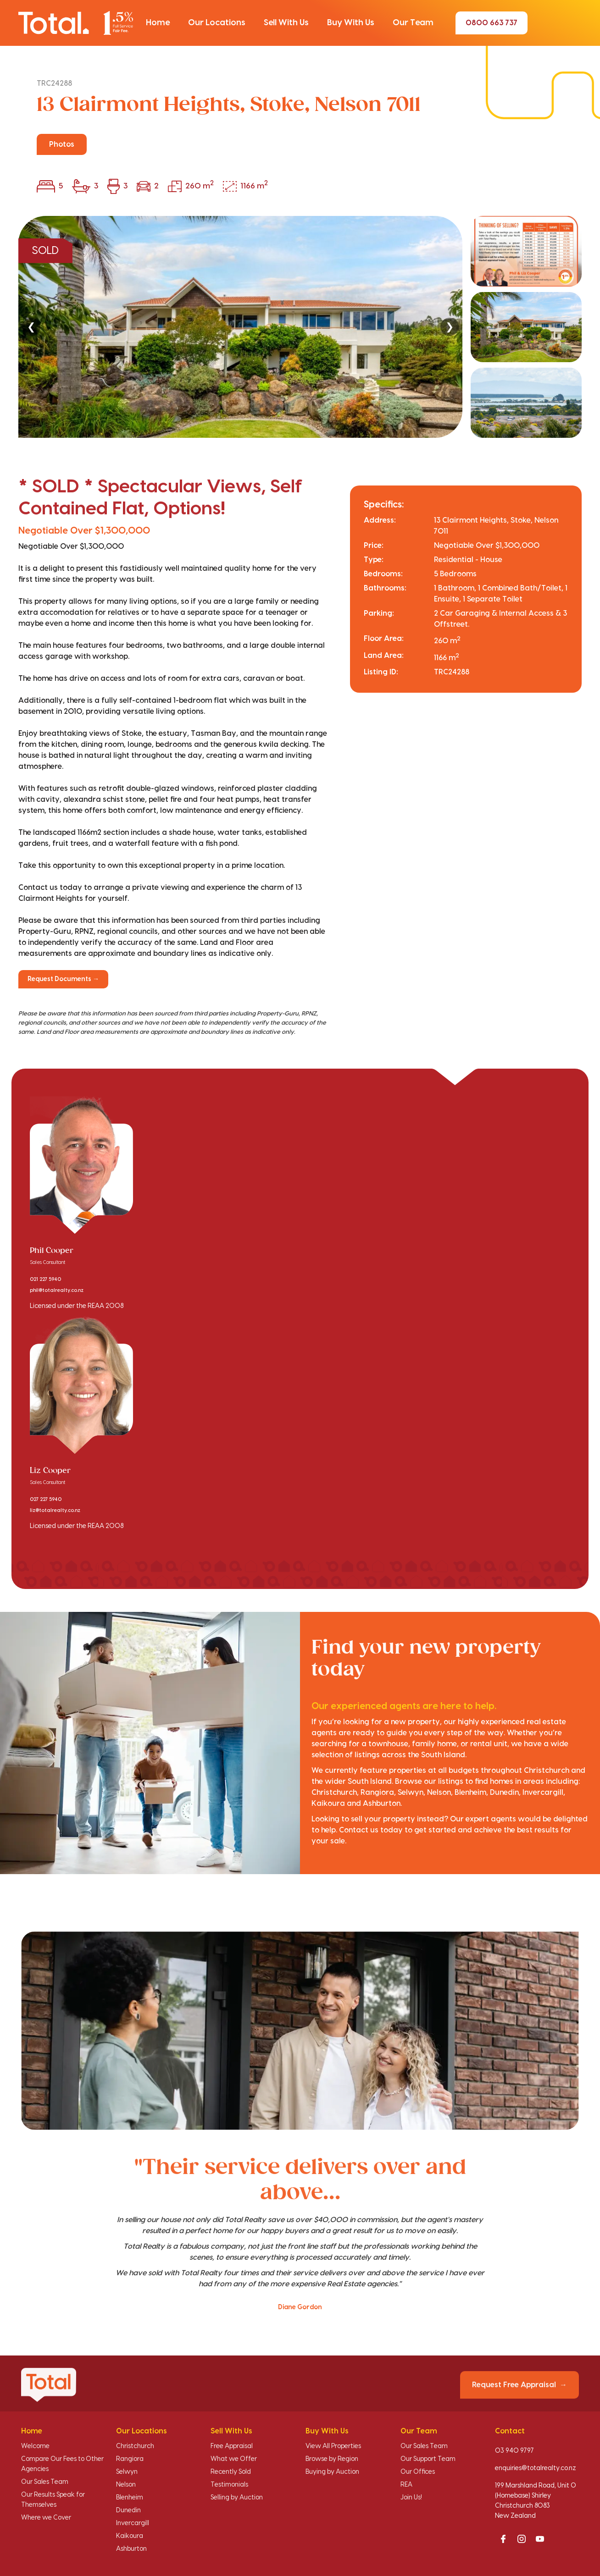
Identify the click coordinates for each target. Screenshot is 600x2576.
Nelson (126, 2485)
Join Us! (411, 2497)
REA (406, 2485)
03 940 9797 (514, 2451)
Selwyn (127, 2472)
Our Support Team (428, 2459)
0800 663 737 (491, 23)
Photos (61, 144)
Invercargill (132, 2523)
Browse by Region (332, 2459)
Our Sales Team (44, 2482)
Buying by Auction (332, 2472)
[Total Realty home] (75, 22)
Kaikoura (129, 2536)
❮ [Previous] (31, 326)
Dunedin (128, 2510)
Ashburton (131, 2549)
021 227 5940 (45, 1279)
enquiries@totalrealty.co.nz (535, 2468)
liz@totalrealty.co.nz (55, 1510)
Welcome (35, 2446)
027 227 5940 (45, 1499)
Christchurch (135, 2446)
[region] (300, 327)
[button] (158, 22)
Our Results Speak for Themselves (53, 2500)
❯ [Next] (449, 326)
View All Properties (333, 2446)
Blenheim (129, 2497)
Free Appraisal (232, 2446)
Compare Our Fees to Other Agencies (62, 2464)
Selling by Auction (237, 2497)
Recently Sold (231, 2472)
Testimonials (229, 2485)
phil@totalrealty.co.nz (56, 1290)
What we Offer (234, 2459)
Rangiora (130, 2459)
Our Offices (417, 2472)
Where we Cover (46, 2518)
